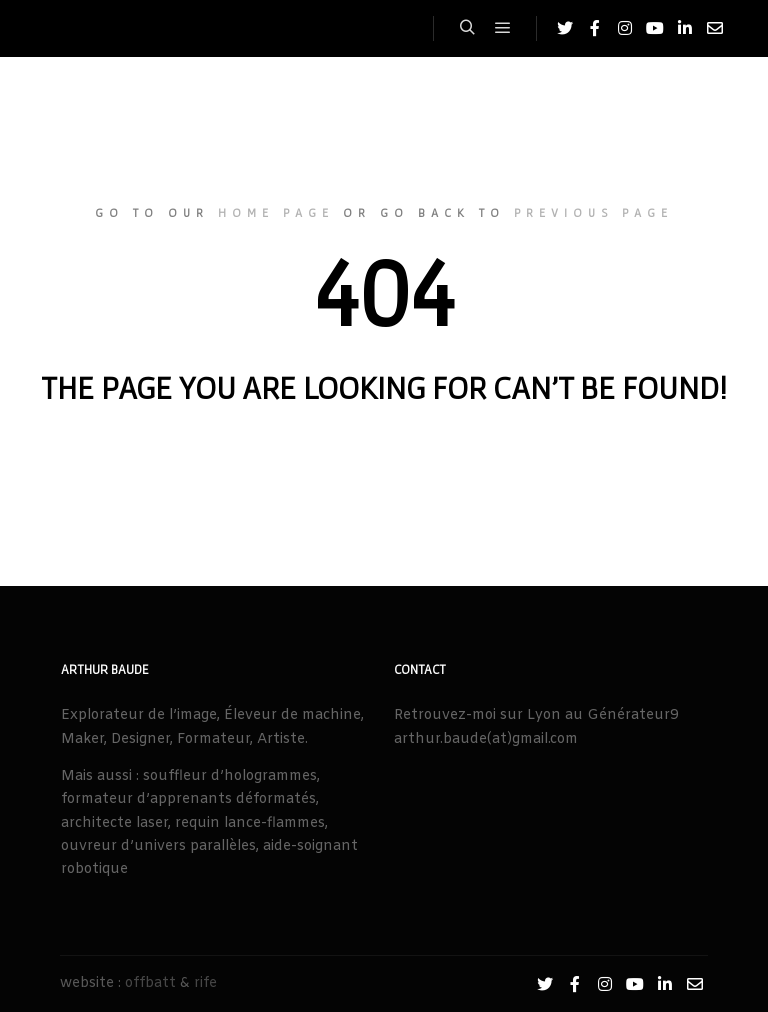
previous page (593, 212)
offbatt (150, 983)
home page (276, 212)
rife (205, 983)
